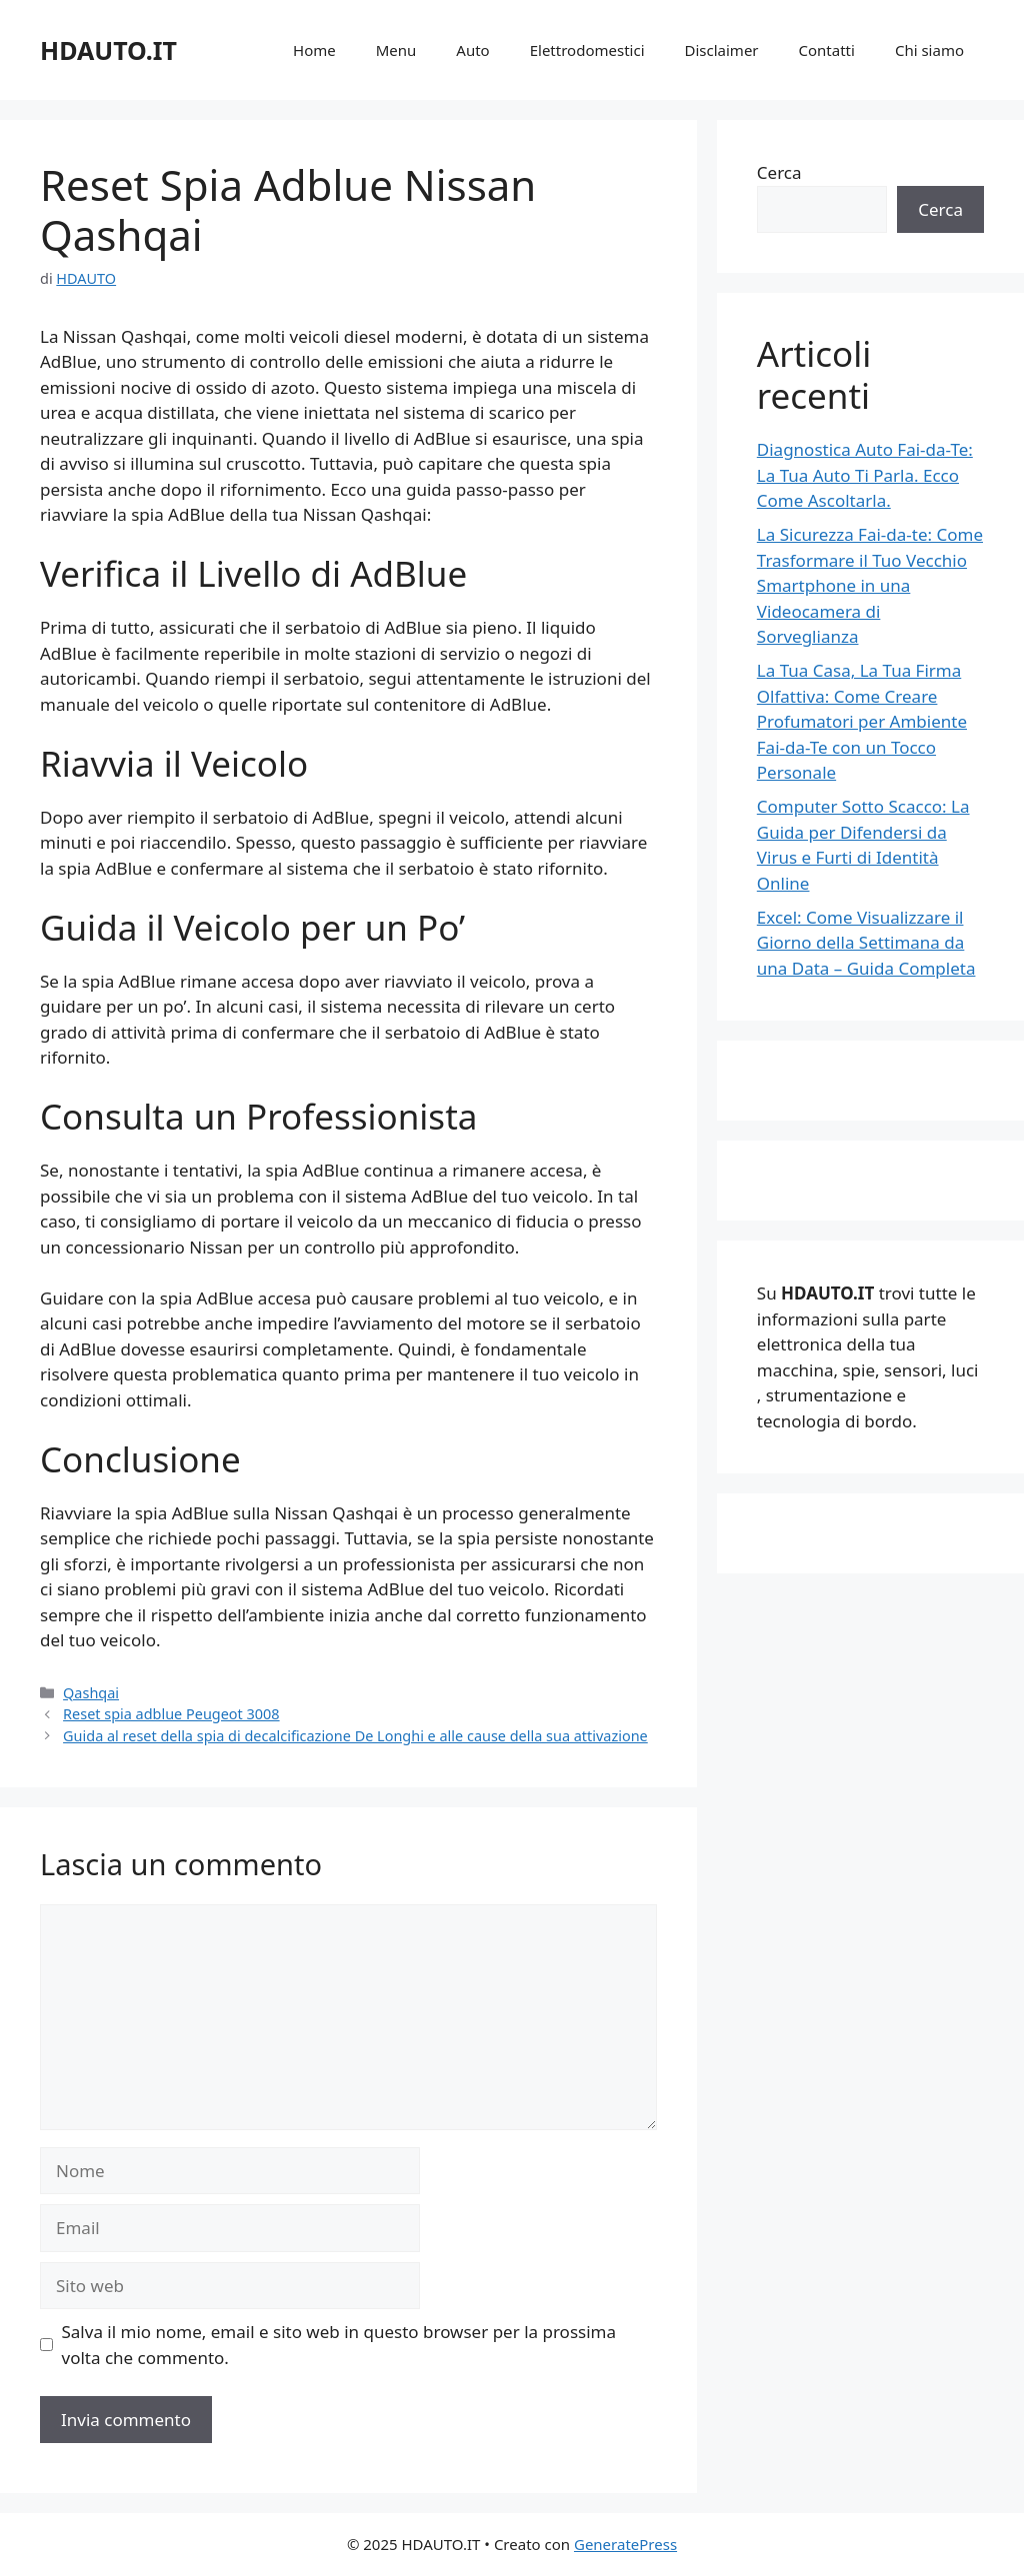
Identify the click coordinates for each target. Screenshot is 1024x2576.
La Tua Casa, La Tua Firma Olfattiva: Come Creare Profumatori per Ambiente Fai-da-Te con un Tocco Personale (862, 721)
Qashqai (91, 1692)
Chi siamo (929, 50)
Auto (472, 50)
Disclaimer (722, 50)
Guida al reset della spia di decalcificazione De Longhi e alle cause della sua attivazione (355, 1735)
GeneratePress (625, 2544)
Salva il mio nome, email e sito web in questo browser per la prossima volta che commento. (339, 2344)
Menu (396, 50)
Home (314, 50)
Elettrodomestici (587, 50)
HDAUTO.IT (108, 50)
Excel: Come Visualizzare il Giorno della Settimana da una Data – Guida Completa (866, 943)
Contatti (827, 50)
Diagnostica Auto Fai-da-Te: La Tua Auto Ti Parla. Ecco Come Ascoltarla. (865, 475)
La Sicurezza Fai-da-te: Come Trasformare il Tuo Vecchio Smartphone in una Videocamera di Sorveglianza (870, 585)
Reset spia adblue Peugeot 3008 (171, 1713)
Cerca (779, 172)
